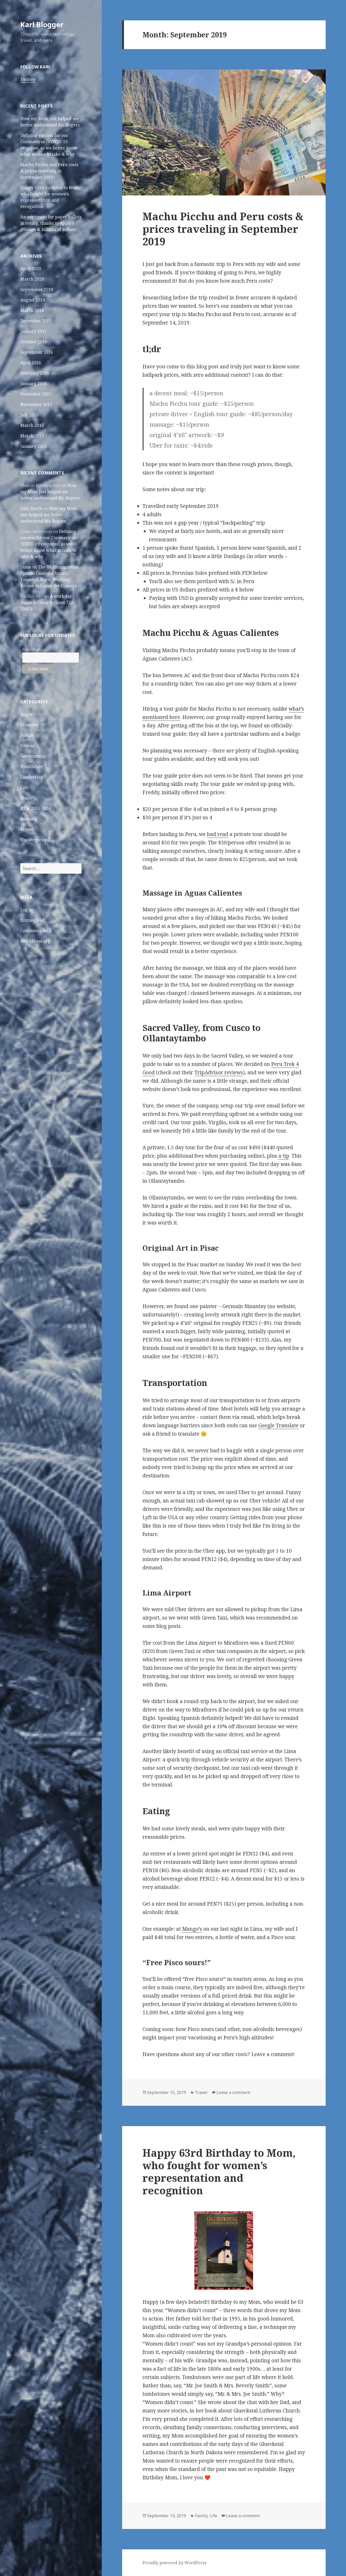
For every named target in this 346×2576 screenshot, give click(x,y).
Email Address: (34, 649)
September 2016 (36, 352)
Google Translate (278, 1425)
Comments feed (35, 930)
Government (32, 756)
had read (217, 834)
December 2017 (35, 321)
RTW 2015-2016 (35, 808)
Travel (26, 829)
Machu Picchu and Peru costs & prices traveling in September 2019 (49, 171)
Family (27, 735)
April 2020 (30, 268)
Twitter (27, 79)
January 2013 (33, 446)
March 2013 (32, 436)
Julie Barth (31, 508)
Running (28, 819)
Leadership (31, 777)
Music (26, 798)
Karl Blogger (41, 24)
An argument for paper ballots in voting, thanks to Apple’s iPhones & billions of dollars (50, 223)
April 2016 (30, 362)
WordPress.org (35, 941)
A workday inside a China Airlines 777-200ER (47, 602)
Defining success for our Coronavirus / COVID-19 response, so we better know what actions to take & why (49, 544)
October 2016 (33, 342)
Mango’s (192, 1928)
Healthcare (31, 766)
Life (24, 787)
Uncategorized (35, 840)
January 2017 (33, 331)
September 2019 (36, 289)
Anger (26, 714)
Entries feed (32, 920)
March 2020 (32, 279)
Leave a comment (233, 2092)
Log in (26, 910)
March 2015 (32, 425)
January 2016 (33, 383)
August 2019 (32, 300)
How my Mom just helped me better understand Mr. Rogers (50, 492)
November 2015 (36, 404)
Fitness (27, 746)
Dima (25, 567)
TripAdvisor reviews (218, 1072)
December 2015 (35, 394)
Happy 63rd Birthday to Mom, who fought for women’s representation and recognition (219, 2171)
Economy (29, 725)
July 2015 (29, 415)
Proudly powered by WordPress (174, 2563)
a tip (283, 1155)
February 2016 (34, 373)
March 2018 (32, 310)
